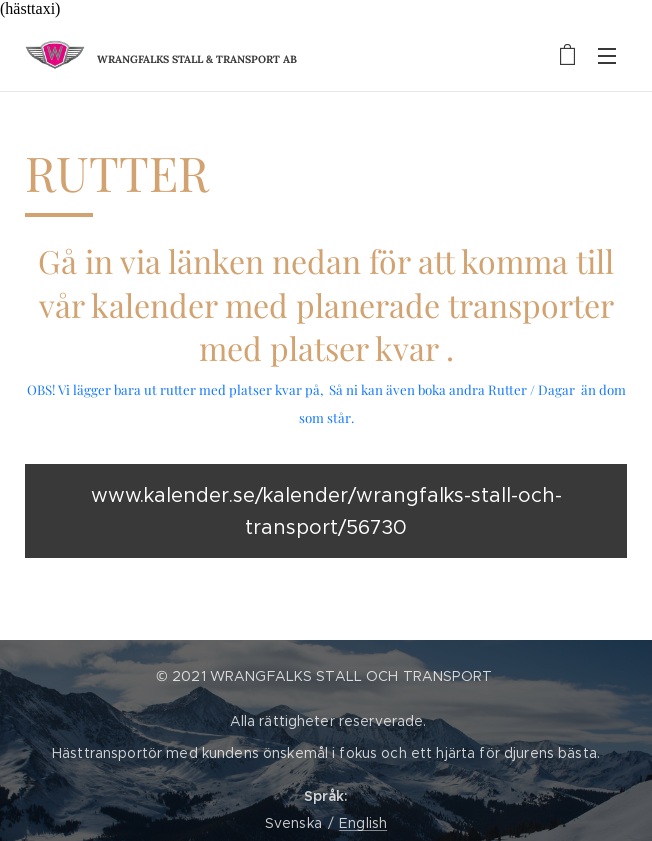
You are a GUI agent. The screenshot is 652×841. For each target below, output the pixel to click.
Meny (607, 56)
